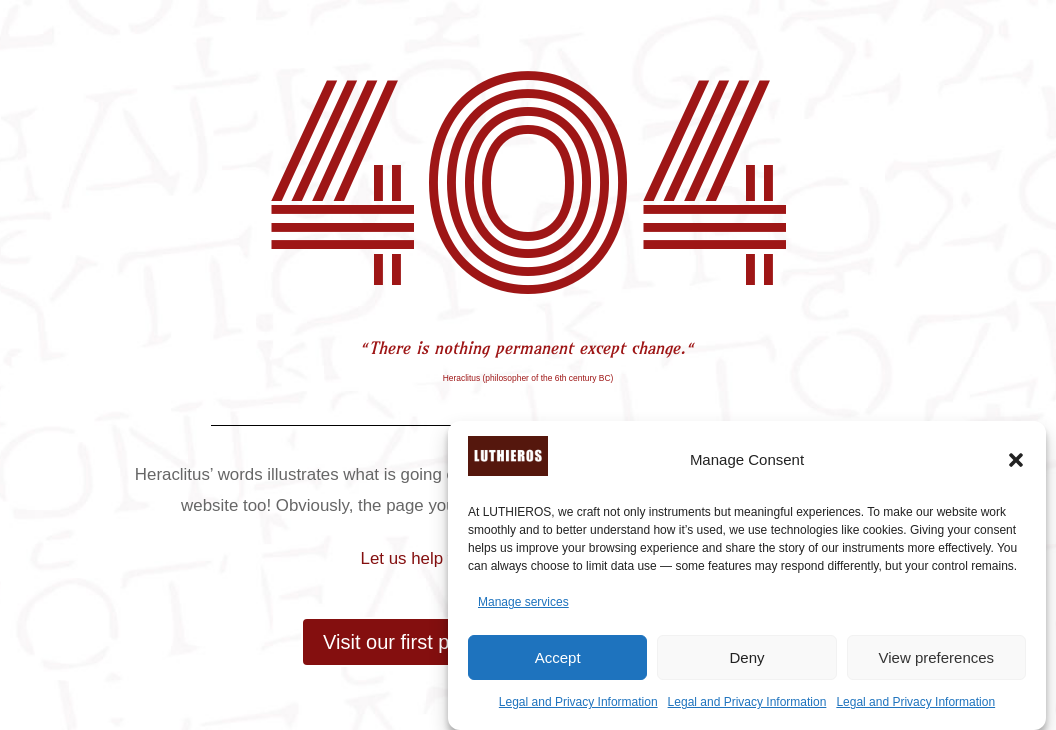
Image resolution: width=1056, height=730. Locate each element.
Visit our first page (403, 642)
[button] (1016, 460)
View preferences (937, 657)
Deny (746, 657)
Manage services (523, 602)
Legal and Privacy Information (578, 702)
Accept (558, 657)
